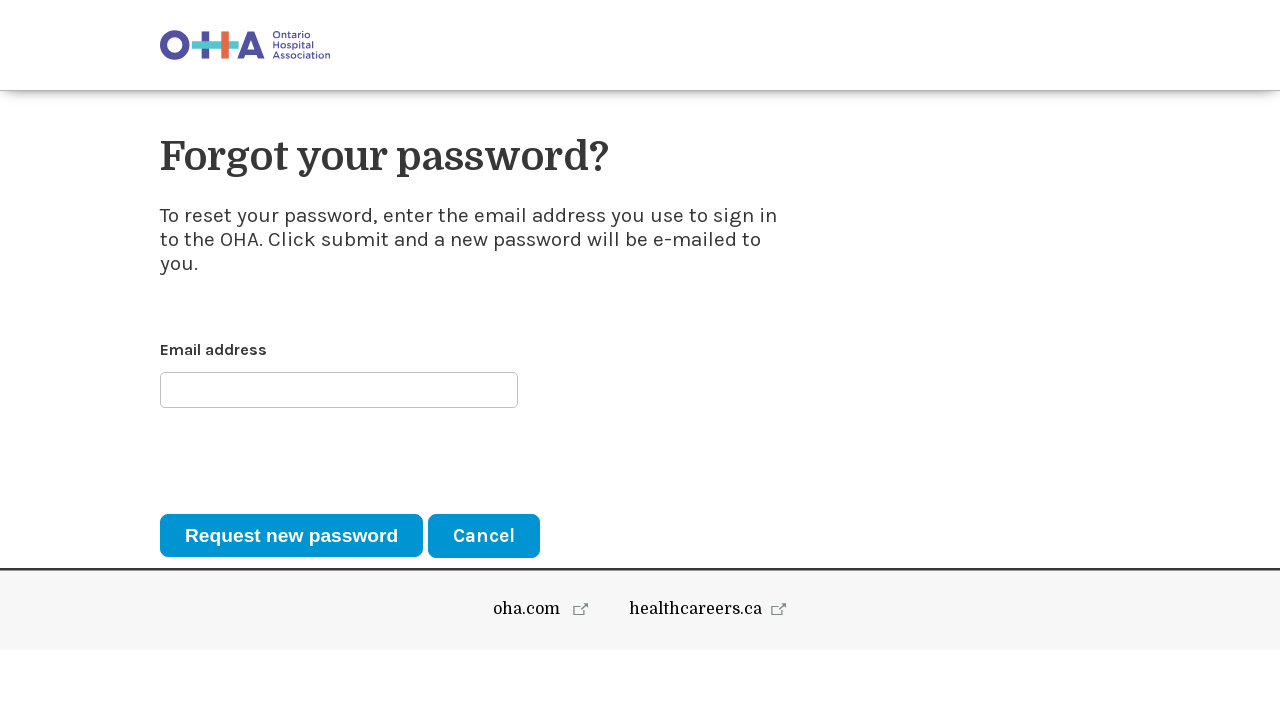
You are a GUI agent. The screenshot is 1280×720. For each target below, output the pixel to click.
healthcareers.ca (695, 679)
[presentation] (312, 461)
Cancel (484, 535)
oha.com (528, 679)
